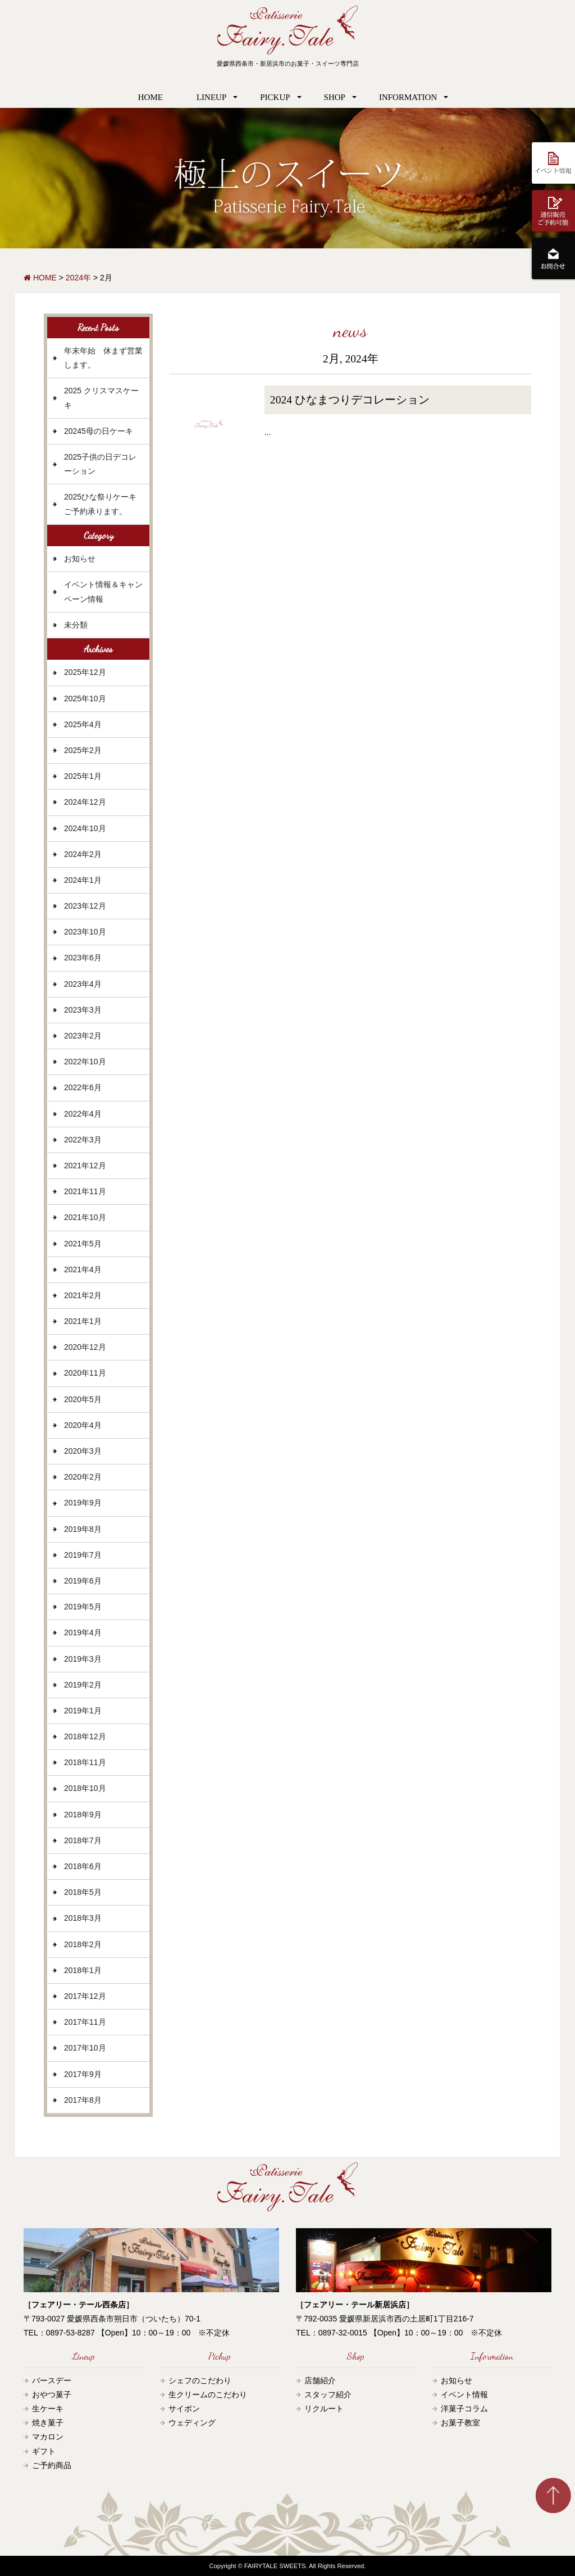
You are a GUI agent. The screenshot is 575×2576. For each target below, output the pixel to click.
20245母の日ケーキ (98, 431)
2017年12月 (85, 1996)
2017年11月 (85, 2021)
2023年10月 (85, 931)
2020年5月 (83, 1399)
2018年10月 (85, 1788)
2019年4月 (83, 1632)
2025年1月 (83, 776)
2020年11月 (85, 1372)
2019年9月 (83, 1502)
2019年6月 (83, 1580)
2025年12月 (85, 672)
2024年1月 (83, 880)
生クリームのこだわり (207, 2394)
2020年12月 (85, 1347)
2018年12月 (85, 1736)
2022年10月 (85, 1061)
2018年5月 (83, 1892)
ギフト (44, 2451)
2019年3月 (83, 1658)
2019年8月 (83, 1529)
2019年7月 (83, 1554)
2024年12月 (85, 801)
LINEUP (211, 97)
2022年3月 (83, 1139)
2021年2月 (83, 1295)
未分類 (76, 624)
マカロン (47, 2436)
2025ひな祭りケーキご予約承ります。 (100, 503)
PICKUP (275, 97)
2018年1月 (83, 1970)
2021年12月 (85, 1165)
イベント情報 (464, 2394)
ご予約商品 (51, 2465)
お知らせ (79, 558)
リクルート (324, 2408)
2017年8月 (83, 2100)
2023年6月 (83, 957)
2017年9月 (83, 2074)
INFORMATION (408, 97)
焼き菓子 (47, 2422)
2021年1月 (83, 1321)
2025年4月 (83, 724)
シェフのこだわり (199, 2380)
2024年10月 (85, 828)
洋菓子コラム (464, 2408)
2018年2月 (83, 1944)
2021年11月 (85, 1191)
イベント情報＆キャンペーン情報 (103, 591)
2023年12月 (85, 905)
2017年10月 (85, 2047)
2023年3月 (83, 1009)
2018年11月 (85, 1762)
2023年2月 (83, 1035)
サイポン (184, 2408)
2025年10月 (85, 698)
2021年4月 (83, 1269)
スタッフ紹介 (328, 2394)
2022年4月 (83, 1113)
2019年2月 (83, 1684)
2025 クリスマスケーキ (101, 397)
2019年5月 (83, 1606)
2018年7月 (83, 1840)
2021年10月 (85, 1217)
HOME (150, 97)
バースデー (51, 2380)
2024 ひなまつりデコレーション (350, 400)
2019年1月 (83, 1710)
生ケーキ (47, 2408)
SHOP (334, 97)
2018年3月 (83, 1917)
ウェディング (192, 2422)
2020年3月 (83, 1450)
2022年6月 (83, 1087)
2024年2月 (83, 854)
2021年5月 (83, 1243)
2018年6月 (83, 1866)
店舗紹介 (320, 2380)
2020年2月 (83, 1476)
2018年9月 (83, 1814)
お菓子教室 (460, 2422)
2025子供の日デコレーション (100, 463)
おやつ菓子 (51, 2394)
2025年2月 (83, 750)
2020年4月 (83, 1425)
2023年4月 (83, 983)
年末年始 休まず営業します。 (103, 357)
